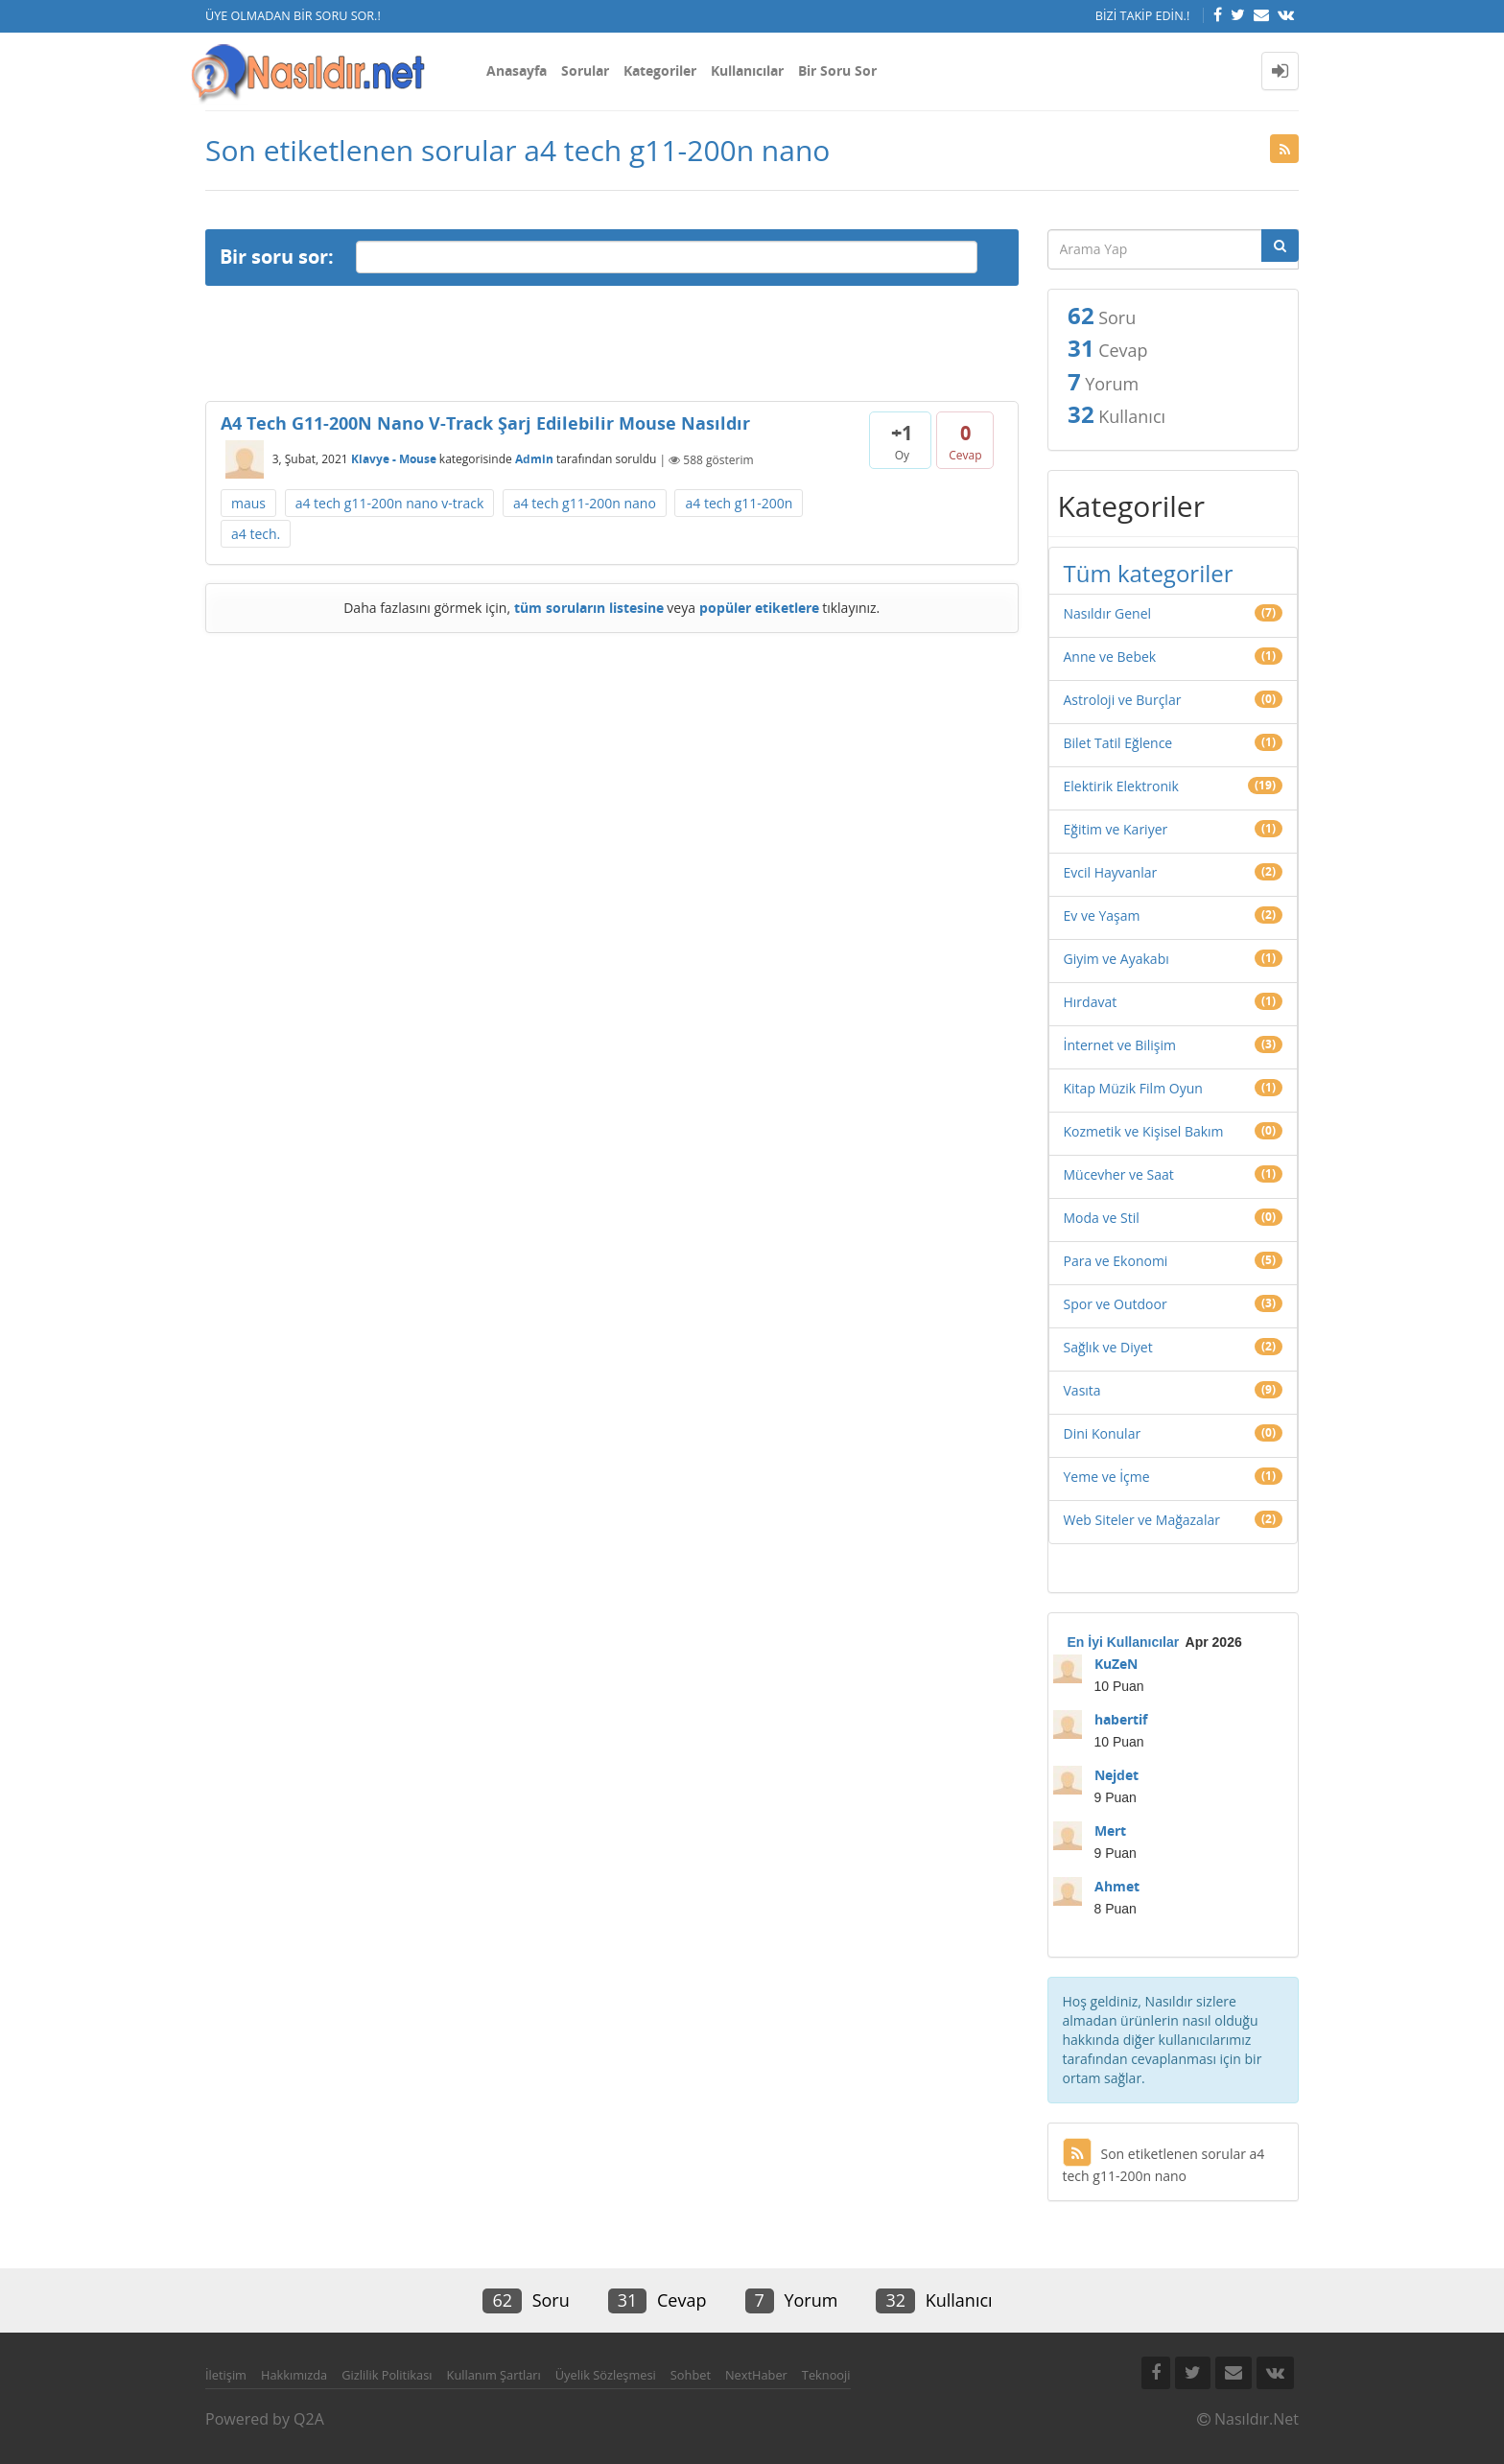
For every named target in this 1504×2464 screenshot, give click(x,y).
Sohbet (690, 2374)
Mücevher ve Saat (1119, 1174)
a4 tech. (255, 534)
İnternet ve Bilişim (1120, 1045)
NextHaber (756, 2374)
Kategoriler (659, 70)
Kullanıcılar (747, 70)
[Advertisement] (612, 343)
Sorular (585, 70)
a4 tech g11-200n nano (584, 503)
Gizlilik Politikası (386, 2374)
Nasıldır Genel (1108, 613)
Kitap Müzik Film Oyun (1133, 1088)
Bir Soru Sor (837, 70)
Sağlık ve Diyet (1108, 1347)
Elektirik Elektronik (1121, 786)
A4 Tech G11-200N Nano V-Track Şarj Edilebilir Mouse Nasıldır (485, 422)
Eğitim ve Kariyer (1116, 829)
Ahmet (1117, 1886)
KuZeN (1116, 1663)
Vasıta (1082, 1390)
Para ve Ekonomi (1116, 1261)
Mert (1110, 1830)
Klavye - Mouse (393, 460)
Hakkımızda (294, 2374)
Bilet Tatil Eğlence (1118, 743)
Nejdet (1116, 1775)
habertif (1120, 1719)
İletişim (226, 2374)
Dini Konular (1102, 1433)
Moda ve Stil (1102, 1218)
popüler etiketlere (759, 607)
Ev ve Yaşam (1102, 915)
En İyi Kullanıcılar (1124, 1642)
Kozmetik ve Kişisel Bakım (1144, 1131)
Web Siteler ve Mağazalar (1142, 1520)
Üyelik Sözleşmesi (605, 2374)
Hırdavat (1090, 1002)
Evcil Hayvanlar (1111, 872)
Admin (534, 460)
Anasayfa (516, 70)
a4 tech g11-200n (738, 503)
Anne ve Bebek (1110, 656)
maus (248, 503)
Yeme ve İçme (1107, 1476)
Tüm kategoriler (1149, 573)
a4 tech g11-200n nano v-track (389, 503)
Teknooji (826, 2374)
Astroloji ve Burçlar (1123, 700)
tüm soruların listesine (589, 607)
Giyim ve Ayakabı (1116, 959)
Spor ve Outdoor (1115, 1304)
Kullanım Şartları (494, 2374)
